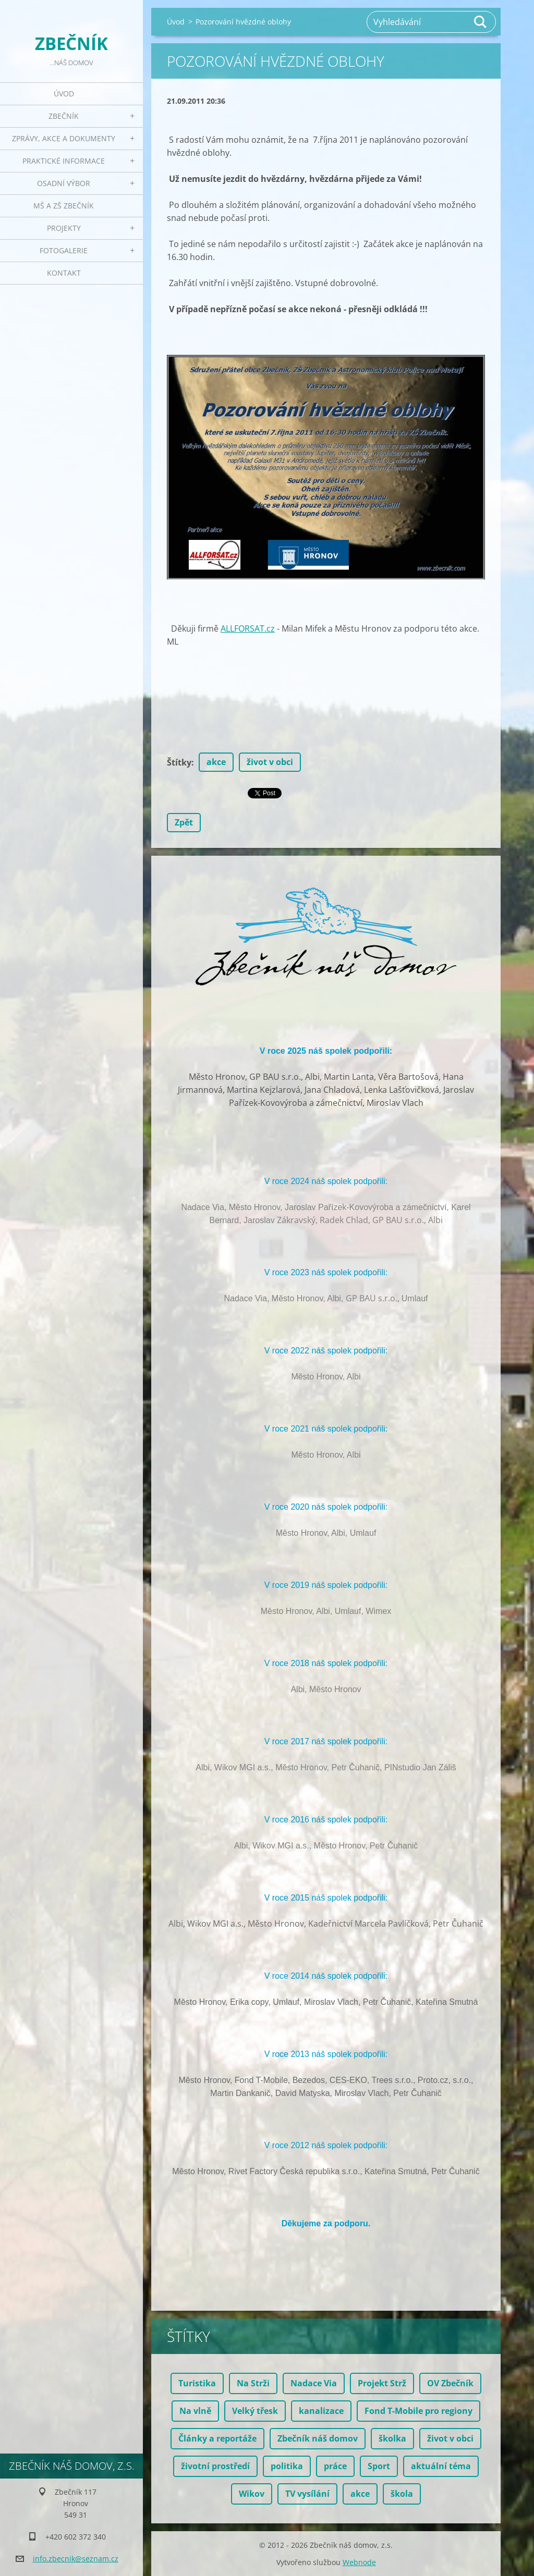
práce (335, 2466)
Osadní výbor (63, 183)
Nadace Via (313, 2383)
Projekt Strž (382, 2383)
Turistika (197, 2383)
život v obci (270, 762)
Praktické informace (63, 161)
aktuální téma (441, 2466)
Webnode (359, 2562)
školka (392, 2438)
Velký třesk (255, 2411)
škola (402, 2493)
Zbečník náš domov (317, 2438)
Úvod (64, 93)
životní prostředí (215, 2466)
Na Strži (253, 2383)
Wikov (251, 2493)
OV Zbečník (450, 2383)
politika (287, 2466)
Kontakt (64, 273)
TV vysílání (307, 2493)
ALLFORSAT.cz (248, 628)
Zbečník (63, 116)
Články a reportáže (217, 2438)
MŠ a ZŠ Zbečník (63, 206)
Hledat (481, 22)
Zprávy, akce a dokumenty (63, 138)
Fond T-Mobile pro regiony (418, 2411)
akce (216, 762)
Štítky (179, 762)
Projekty (64, 228)
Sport (379, 2466)
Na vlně (195, 2411)
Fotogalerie (64, 250)
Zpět (184, 822)
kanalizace (321, 2411)
